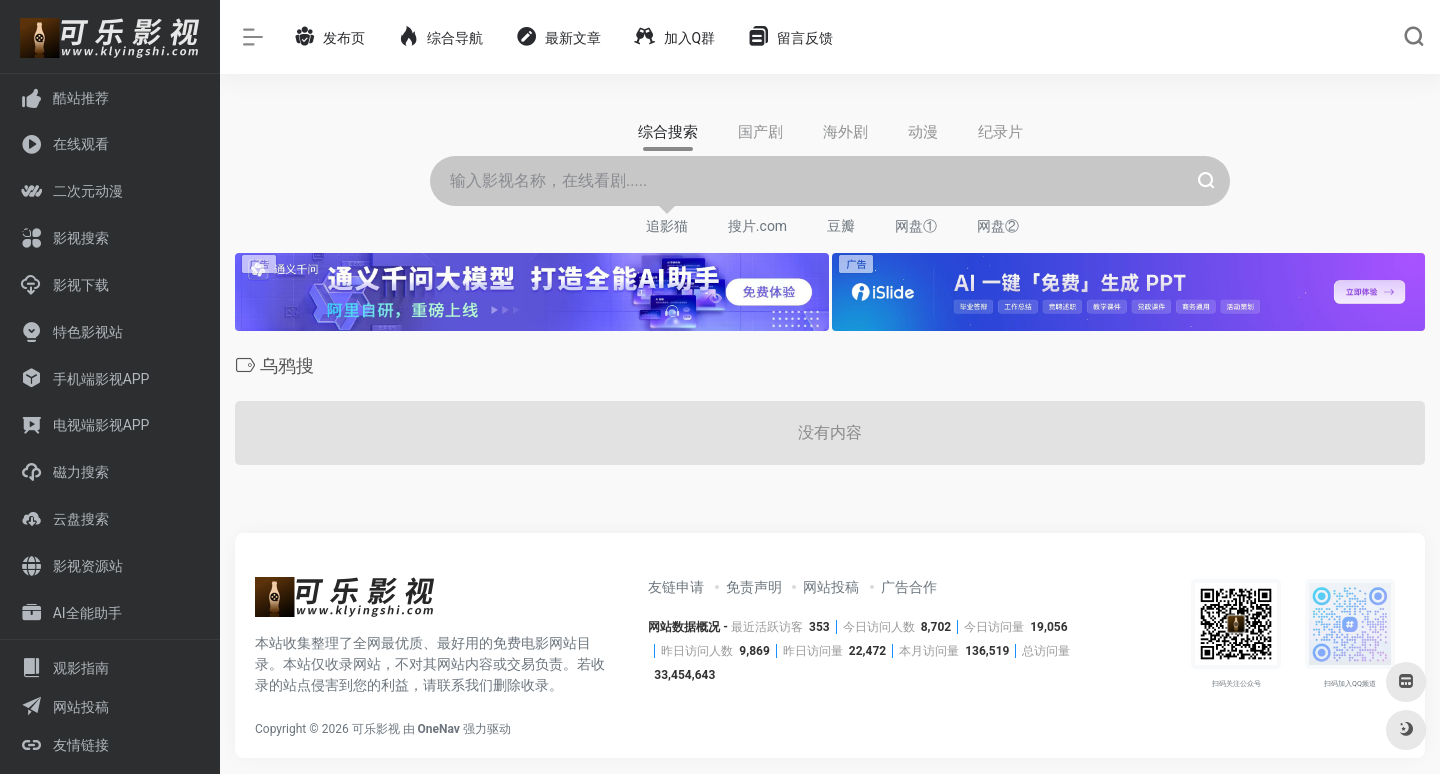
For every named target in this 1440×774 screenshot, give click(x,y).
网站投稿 (831, 587)
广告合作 (909, 587)
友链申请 (676, 587)
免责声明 (754, 587)
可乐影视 (376, 729)
